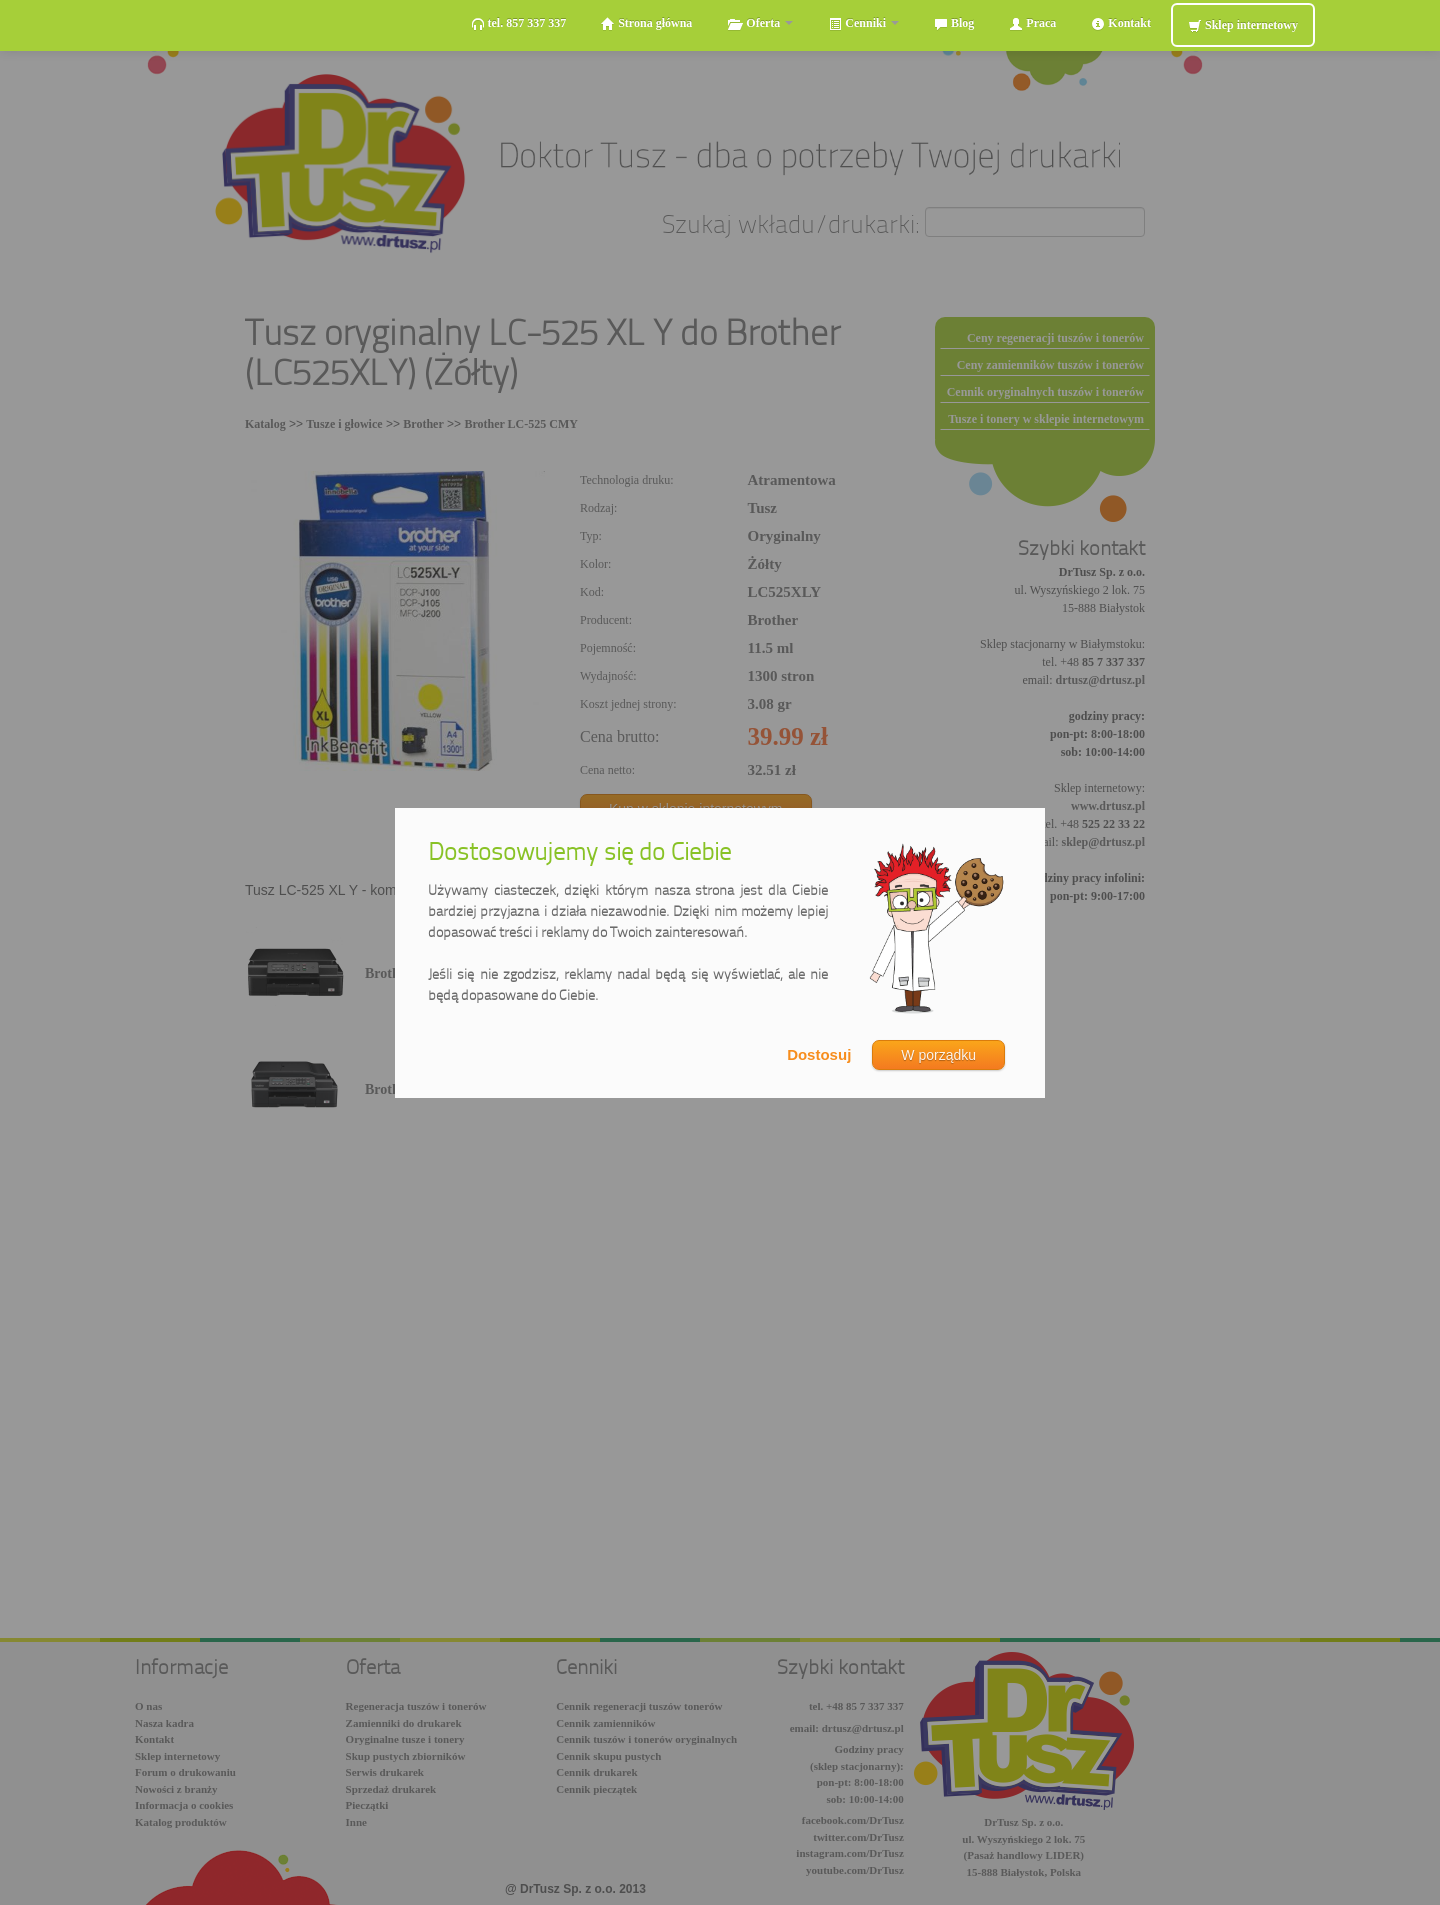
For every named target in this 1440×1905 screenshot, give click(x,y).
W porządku (938, 1055)
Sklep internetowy (1243, 25)
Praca (1032, 23)
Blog (954, 23)
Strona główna (646, 23)
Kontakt (1121, 23)
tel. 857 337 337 (519, 23)
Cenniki (863, 23)
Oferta (760, 23)
